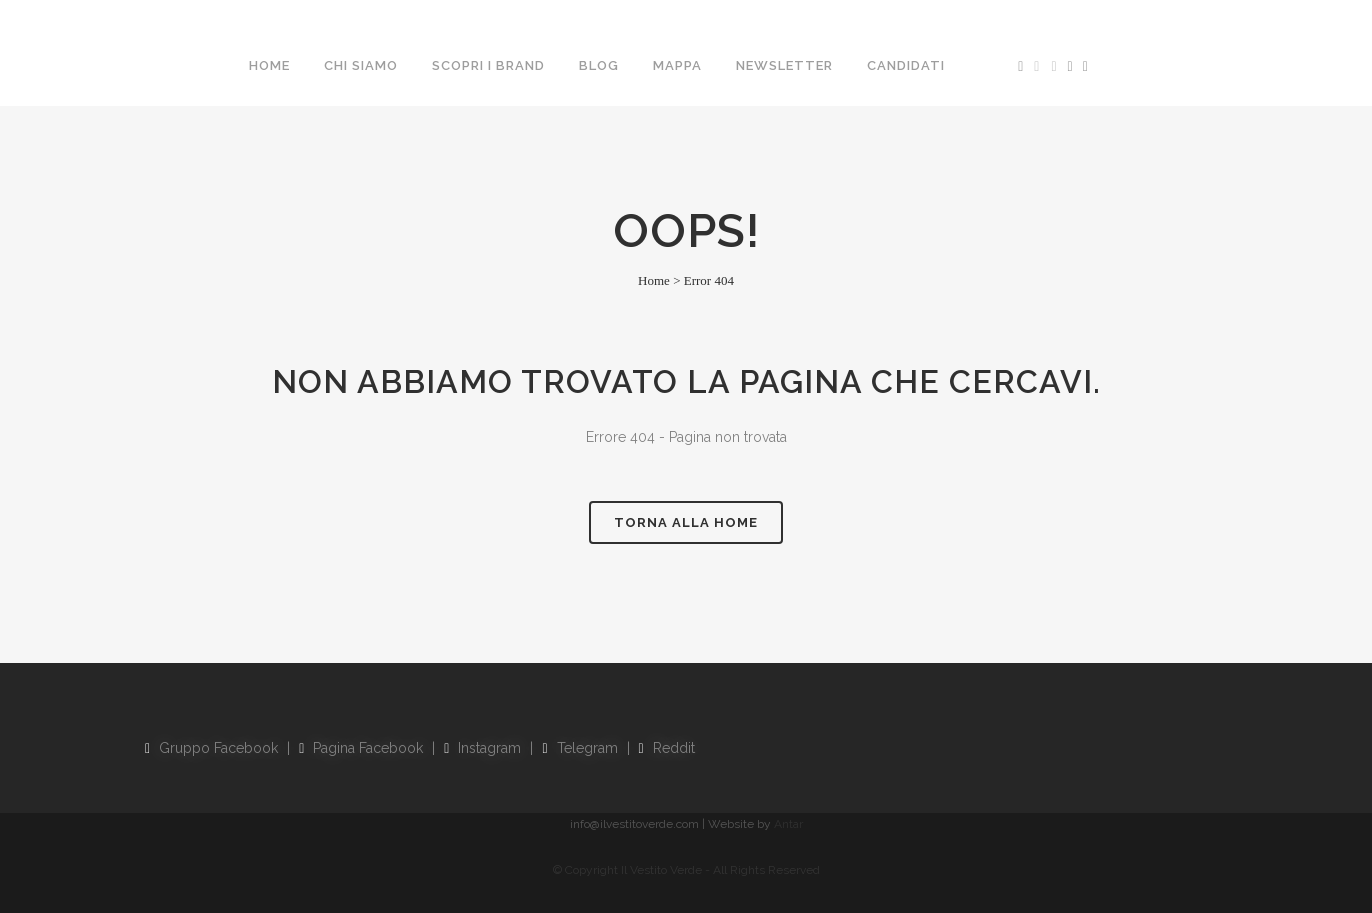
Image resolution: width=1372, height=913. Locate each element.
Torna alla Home (686, 522)
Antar (788, 824)
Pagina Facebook (361, 748)
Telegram (579, 748)
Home (654, 280)
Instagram (482, 748)
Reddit (667, 748)
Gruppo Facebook (211, 748)
